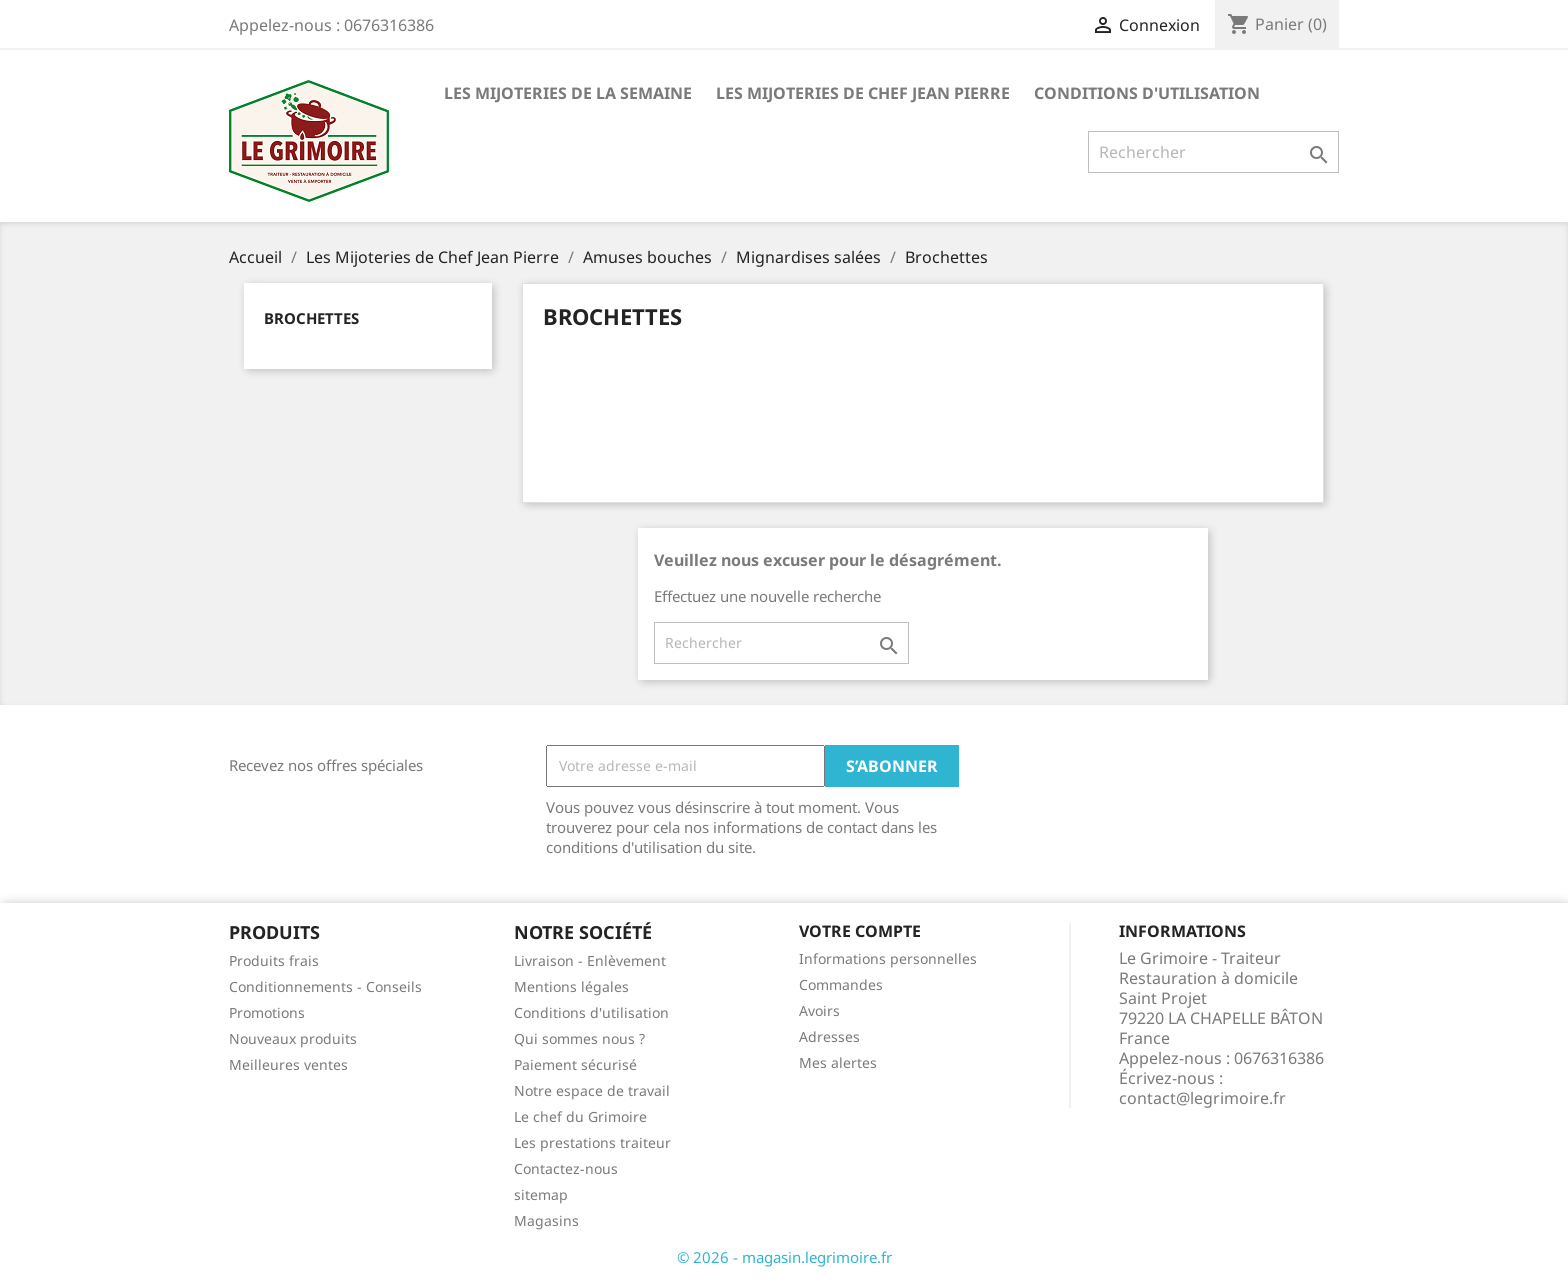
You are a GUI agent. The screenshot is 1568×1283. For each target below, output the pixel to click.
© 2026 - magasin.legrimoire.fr (784, 1257)
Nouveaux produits (293, 1038)
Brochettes (311, 318)
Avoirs (819, 1010)
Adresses (829, 1036)
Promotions (267, 1012)
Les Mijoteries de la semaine (568, 93)
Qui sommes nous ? (579, 1038)
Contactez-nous (566, 1168)
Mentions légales (571, 986)
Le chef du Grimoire (580, 1116)
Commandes (841, 984)
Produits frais (274, 960)
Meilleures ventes (288, 1064)
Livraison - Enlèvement (590, 960)
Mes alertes (838, 1062)
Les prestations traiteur (592, 1142)
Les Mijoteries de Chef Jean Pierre (863, 93)
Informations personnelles (888, 958)
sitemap (541, 1194)
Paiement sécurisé (575, 1064)
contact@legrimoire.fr (1202, 1098)
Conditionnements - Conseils (325, 986)
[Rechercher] (1213, 152)
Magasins (546, 1220)
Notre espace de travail (592, 1090)
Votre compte (860, 931)
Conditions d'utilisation (1147, 93)
